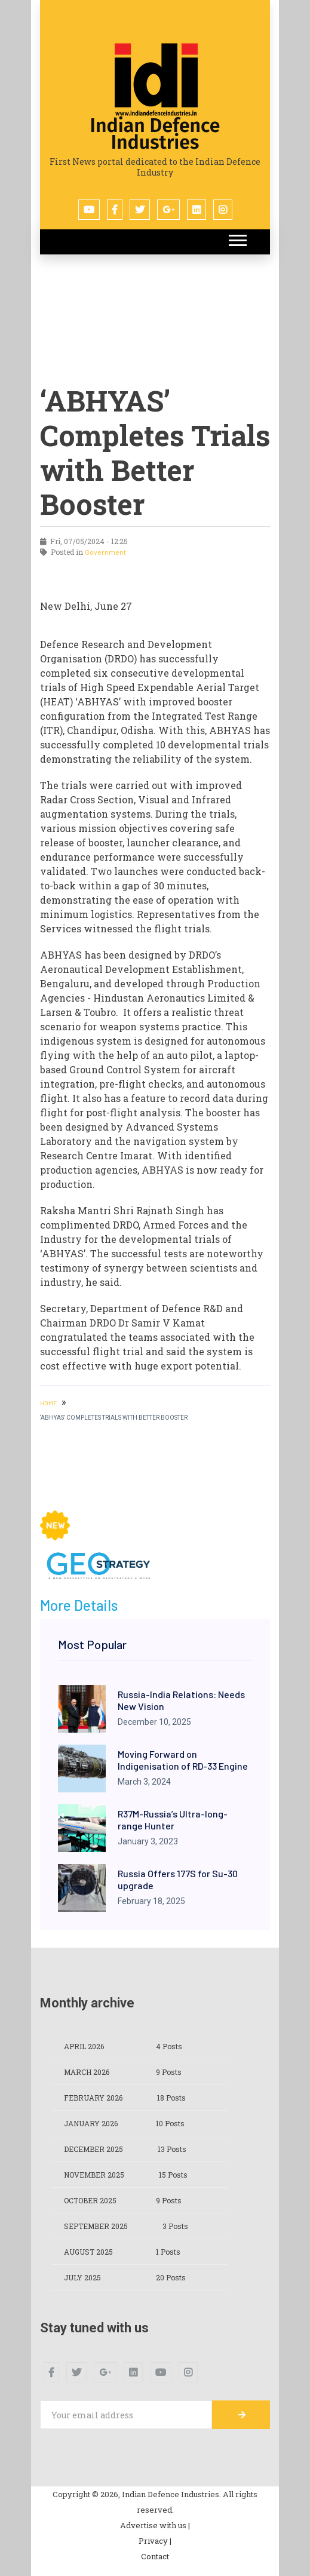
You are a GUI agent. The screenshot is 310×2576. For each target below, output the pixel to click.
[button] (237, 238)
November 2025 (94, 2174)
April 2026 (84, 2046)
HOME (48, 1403)
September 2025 (96, 2226)
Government (105, 552)
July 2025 (82, 2277)
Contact (155, 2556)
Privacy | (155, 2540)
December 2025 (93, 2149)
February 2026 (93, 2097)
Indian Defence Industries (155, 134)
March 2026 (86, 2072)
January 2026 (91, 2123)
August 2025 (88, 2251)
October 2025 (90, 2200)
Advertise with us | (155, 2525)
